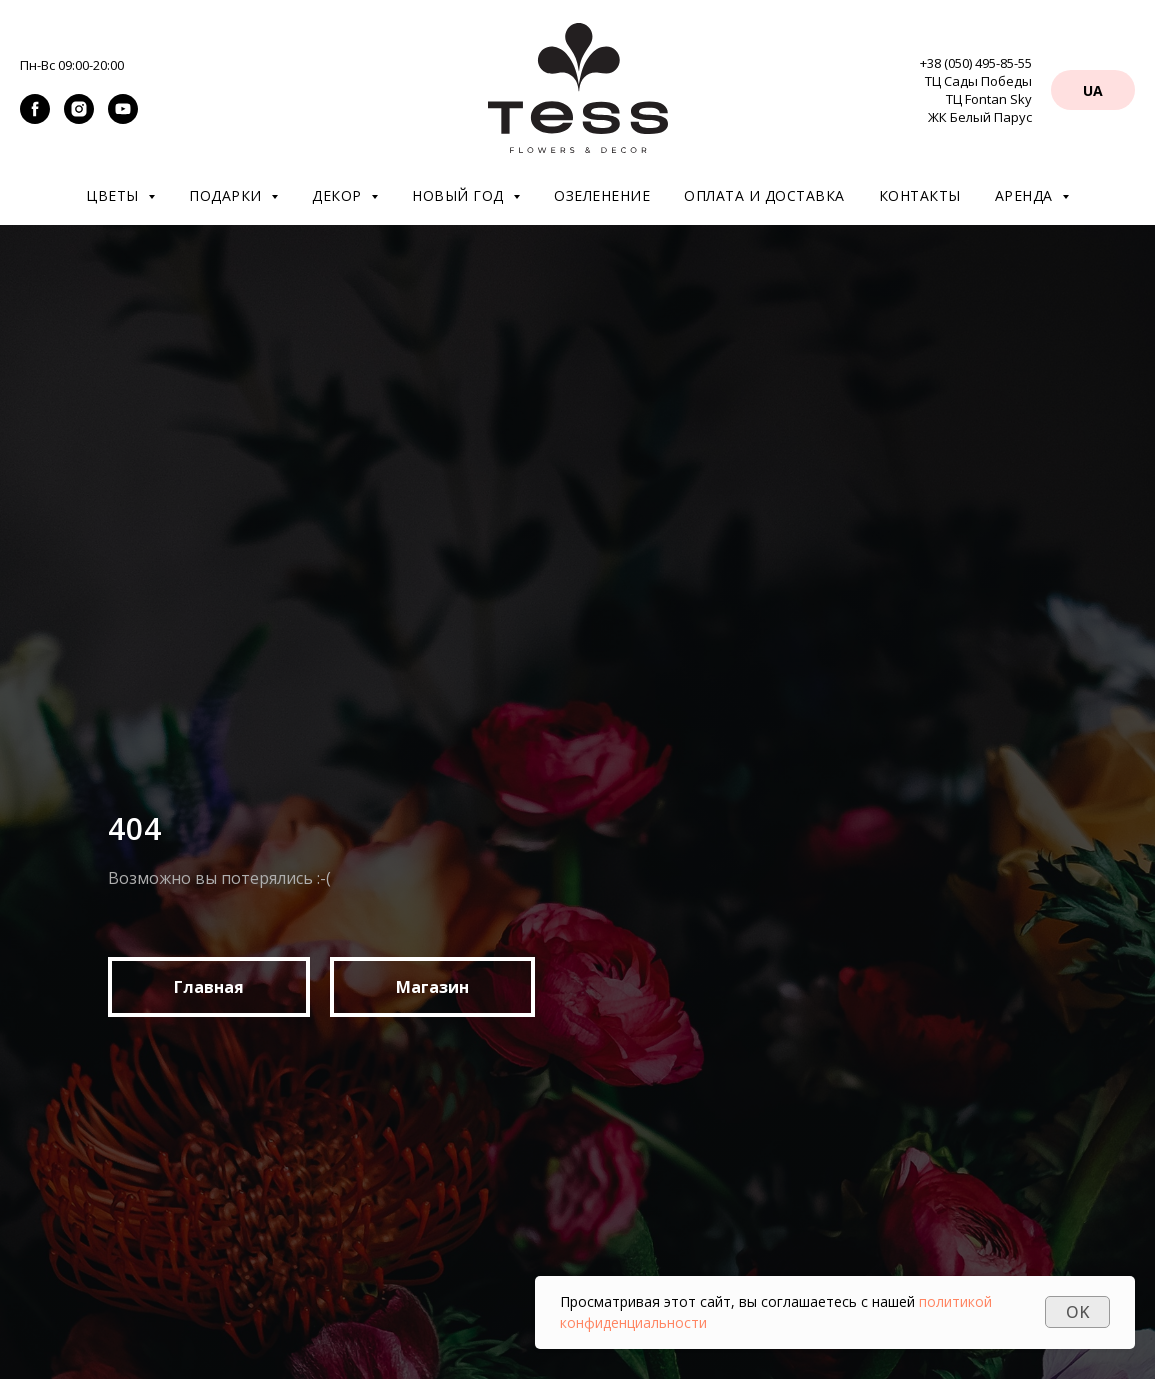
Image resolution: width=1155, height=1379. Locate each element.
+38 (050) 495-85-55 (976, 63)
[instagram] (79, 118)
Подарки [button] (227, 195)
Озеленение (602, 195)
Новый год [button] (460, 195)
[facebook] (35, 118)
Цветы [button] (114, 195)
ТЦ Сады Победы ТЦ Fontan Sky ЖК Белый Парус (978, 99)
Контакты (920, 195)
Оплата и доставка (764, 195)
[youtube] (123, 118)
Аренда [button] (1026, 195)
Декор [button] (339, 195)
